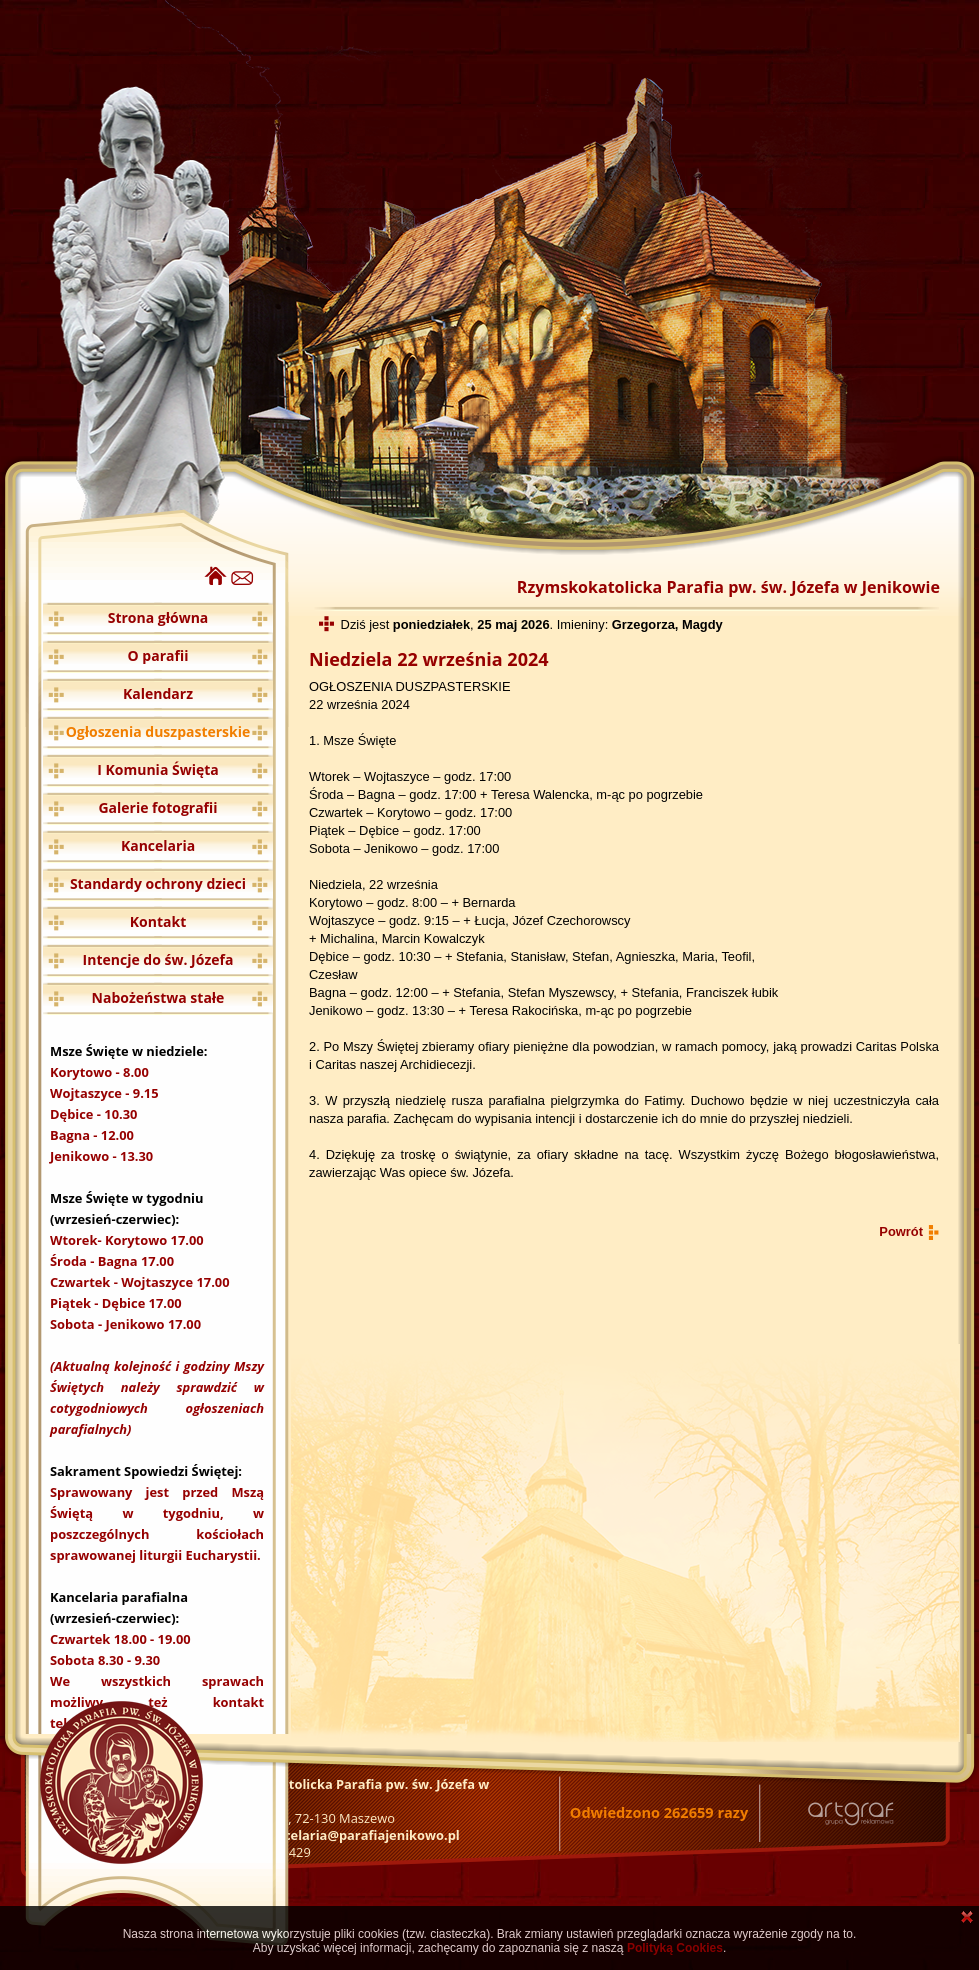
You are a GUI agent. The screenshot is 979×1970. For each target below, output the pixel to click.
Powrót (901, 1231)
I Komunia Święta (158, 769)
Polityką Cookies (675, 1948)
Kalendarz (158, 693)
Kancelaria (158, 845)
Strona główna (158, 617)
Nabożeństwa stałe (158, 997)
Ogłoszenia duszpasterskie (158, 731)
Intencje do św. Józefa (158, 959)
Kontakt (158, 921)
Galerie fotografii (157, 807)
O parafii (158, 655)
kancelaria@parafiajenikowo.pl (360, 1835)
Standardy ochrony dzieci (158, 883)
